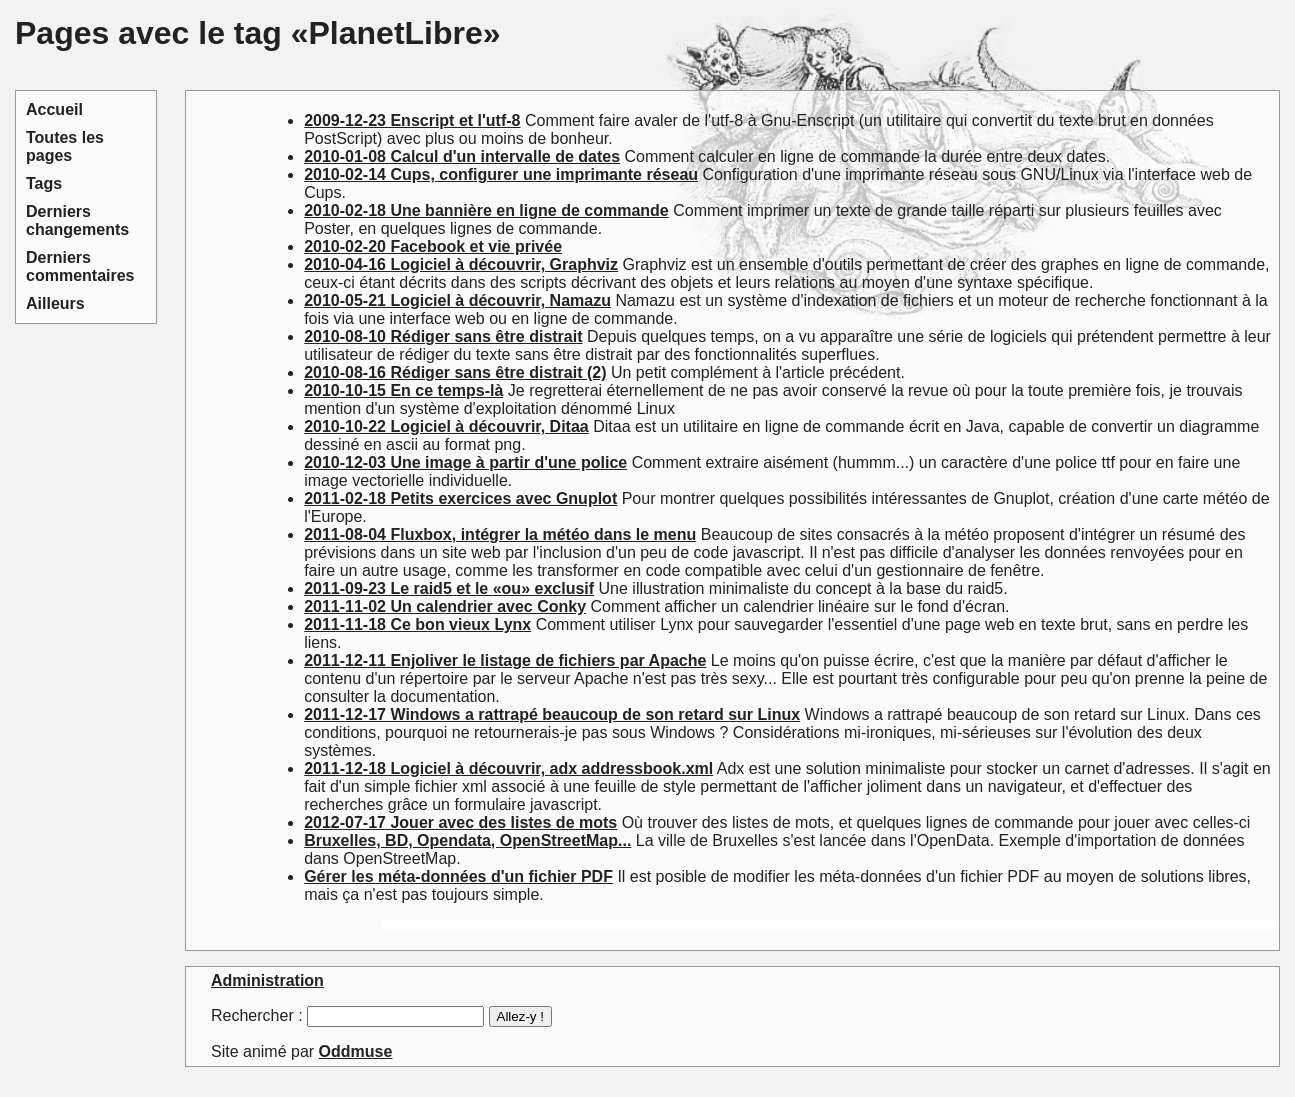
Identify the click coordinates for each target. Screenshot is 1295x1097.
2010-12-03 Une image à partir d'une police (465, 462)
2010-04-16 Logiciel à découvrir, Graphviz (461, 264)
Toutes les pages (65, 146)
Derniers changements (77, 220)
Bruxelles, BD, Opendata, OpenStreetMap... (467, 840)
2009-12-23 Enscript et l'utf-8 (412, 120)
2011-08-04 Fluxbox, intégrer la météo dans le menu (500, 534)
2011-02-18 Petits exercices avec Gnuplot (460, 498)
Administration (267, 980)
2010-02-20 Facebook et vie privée (433, 246)
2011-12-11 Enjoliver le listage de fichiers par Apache (505, 660)
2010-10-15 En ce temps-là (403, 390)
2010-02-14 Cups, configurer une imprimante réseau (501, 174)
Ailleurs (55, 303)
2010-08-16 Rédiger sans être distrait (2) (455, 372)
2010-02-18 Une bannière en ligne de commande (486, 210)
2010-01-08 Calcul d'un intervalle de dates (462, 156)
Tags (44, 183)
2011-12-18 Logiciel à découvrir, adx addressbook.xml (508, 768)
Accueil (54, 109)
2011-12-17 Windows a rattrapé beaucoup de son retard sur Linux (552, 714)
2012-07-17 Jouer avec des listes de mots (460, 822)
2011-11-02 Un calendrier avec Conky (445, 606)
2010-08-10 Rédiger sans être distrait (443, 336)
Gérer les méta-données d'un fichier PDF (458, 876)
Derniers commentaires (80, 266)
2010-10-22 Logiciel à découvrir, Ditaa (446, 426)
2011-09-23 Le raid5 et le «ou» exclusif (449, 588)
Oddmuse (356, 1051)
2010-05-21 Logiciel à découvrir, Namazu (457, 300)
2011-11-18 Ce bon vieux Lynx (417, 624)
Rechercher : (257, 1015)
